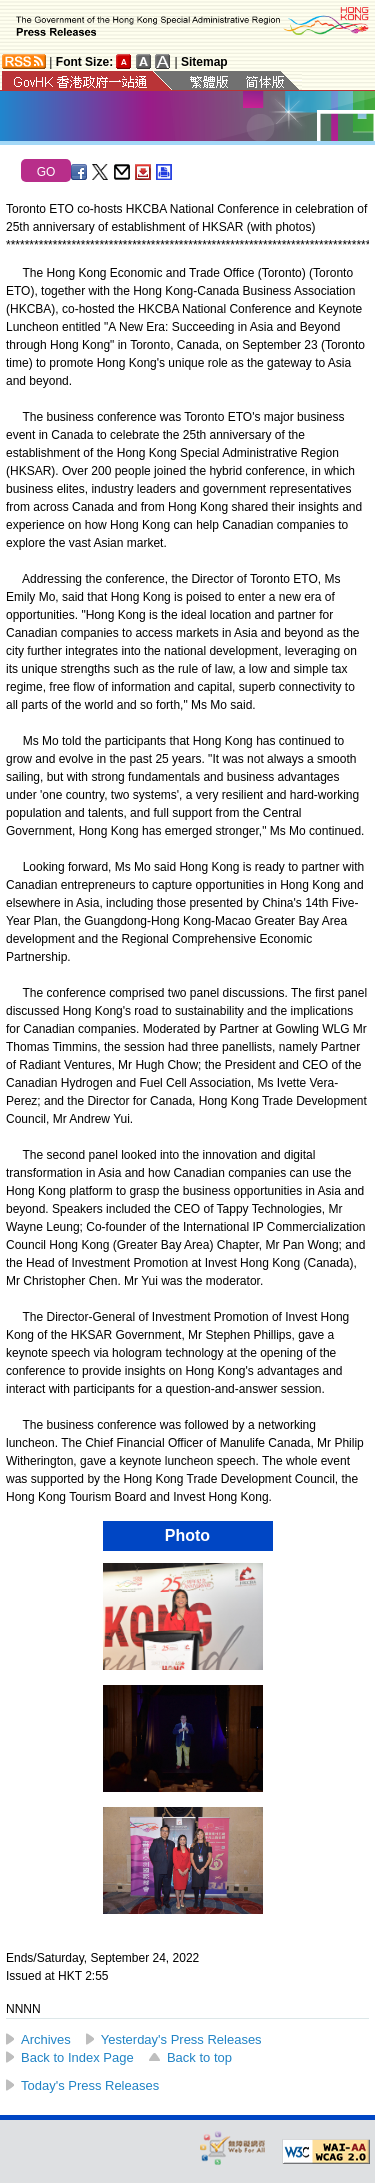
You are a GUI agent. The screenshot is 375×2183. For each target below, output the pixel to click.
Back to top (199, 2057)
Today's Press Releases (90, 2085)
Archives (46, 2039)
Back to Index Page (77, 2057)
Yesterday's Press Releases (181, 2039)
